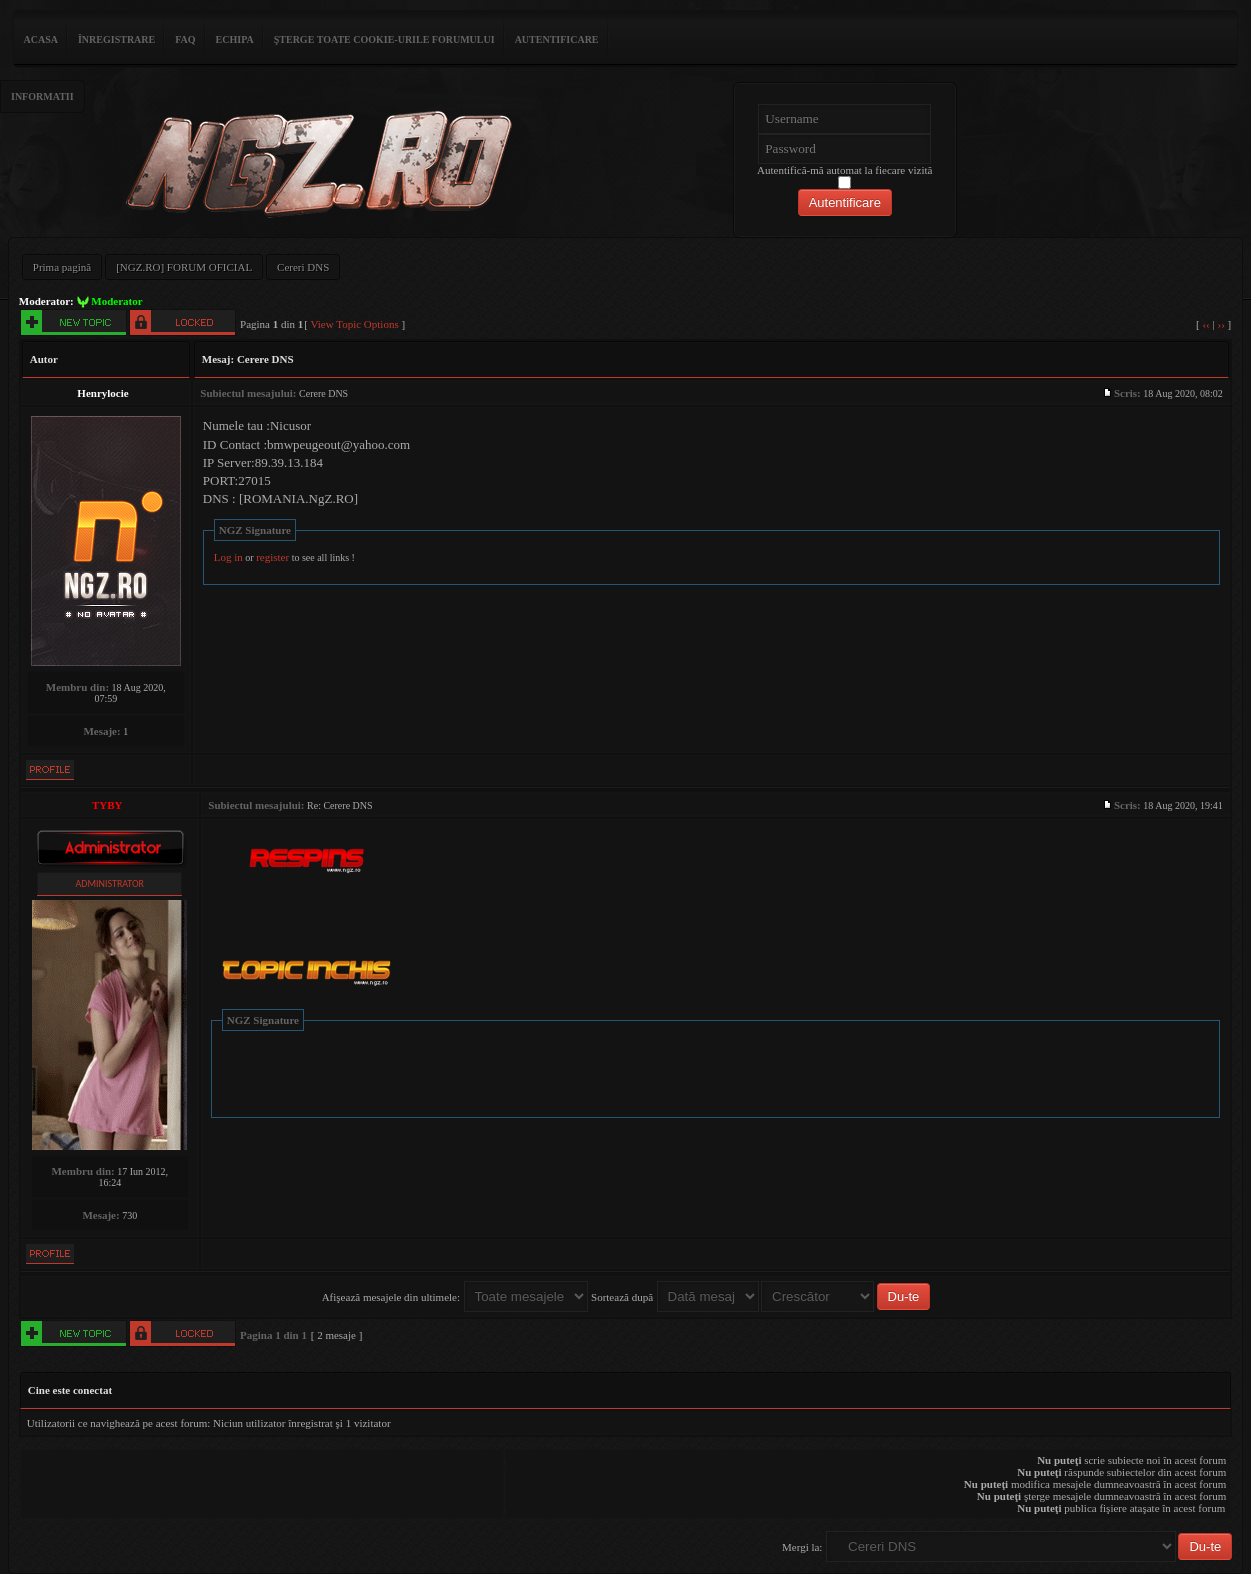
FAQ (185, 39)
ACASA (41, 39)
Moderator (116, 301)
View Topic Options (355, 324)
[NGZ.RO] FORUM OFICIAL (184, 267)
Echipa (235, 39)
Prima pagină (62, 267)
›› (1220, 324)
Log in (228, 557)
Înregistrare (116, 39)
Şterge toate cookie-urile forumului (384, 39)
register (272, 557)
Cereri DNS (303, 267)
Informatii (42, 96)
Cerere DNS (265, 359)
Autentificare (557, 39)
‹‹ (1205, 324)
